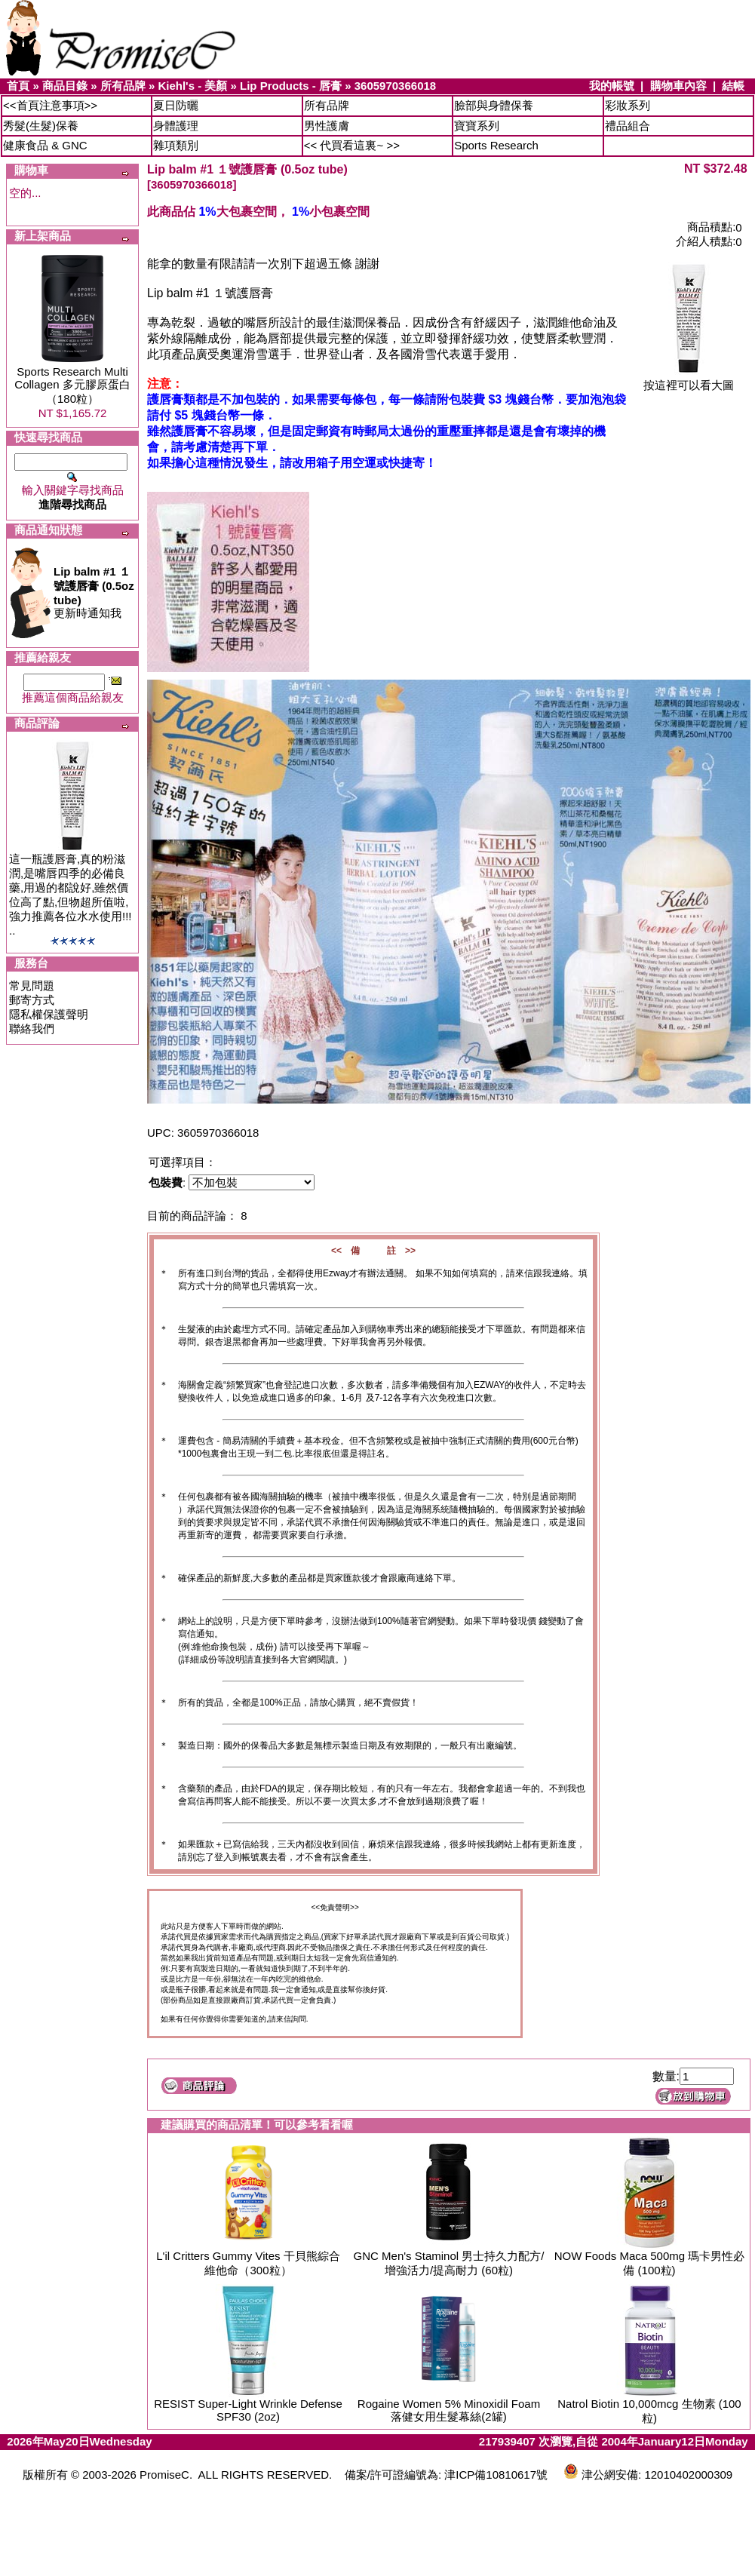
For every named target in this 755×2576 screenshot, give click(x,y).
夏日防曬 (175, 105)
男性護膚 (326, 125)
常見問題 (31, 985)
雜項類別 (175, 145)
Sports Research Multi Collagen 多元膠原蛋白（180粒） (72, 385)
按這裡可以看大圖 (688, 379)
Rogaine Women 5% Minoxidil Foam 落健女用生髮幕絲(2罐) (449, 2410)
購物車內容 (678, 85)
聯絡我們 (31, 1028)
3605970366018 (395, 85)
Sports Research (496, 145)
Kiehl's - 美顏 (192, 85)
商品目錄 (64, 85)
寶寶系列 (476, 125)
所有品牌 (123, 85)
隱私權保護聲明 (48, 1014)
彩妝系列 (627, 105)
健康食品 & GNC (45, 145)
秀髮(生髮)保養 (40, 125)
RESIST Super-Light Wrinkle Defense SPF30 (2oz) (248, 2410)
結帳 (733, 85)
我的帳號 (611, 85)
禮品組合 (627, 125)
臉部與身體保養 (493, 105)
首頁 (18, 85)
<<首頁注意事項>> (50, 105)
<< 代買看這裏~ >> (352, 145)
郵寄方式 (31, 999)
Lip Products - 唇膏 (291, 85)
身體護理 (175, 125)
